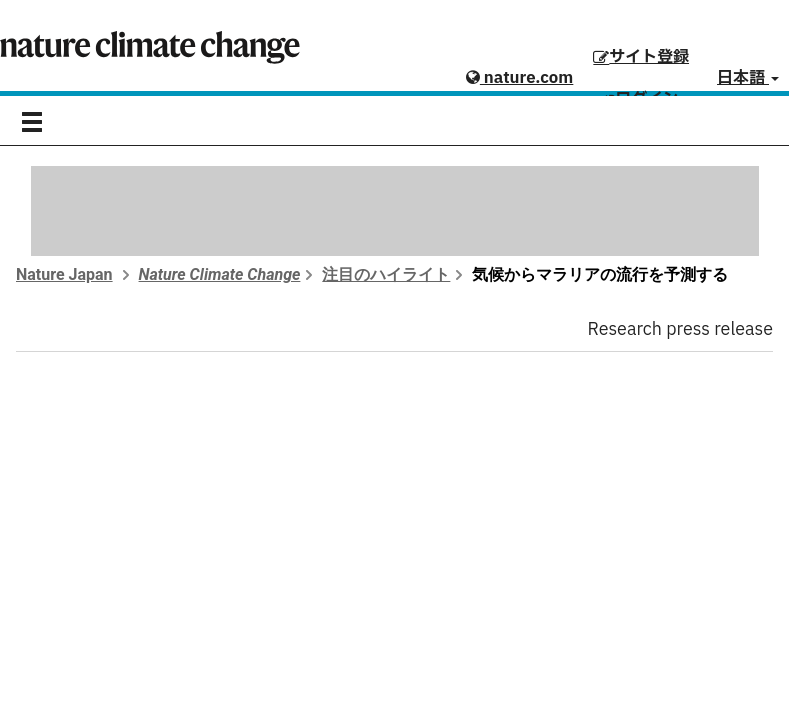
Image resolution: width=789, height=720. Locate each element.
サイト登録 (641, 57)
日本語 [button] (748, 78)
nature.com (519, 78)
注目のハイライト (386, 274)
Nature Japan (64, 274)
